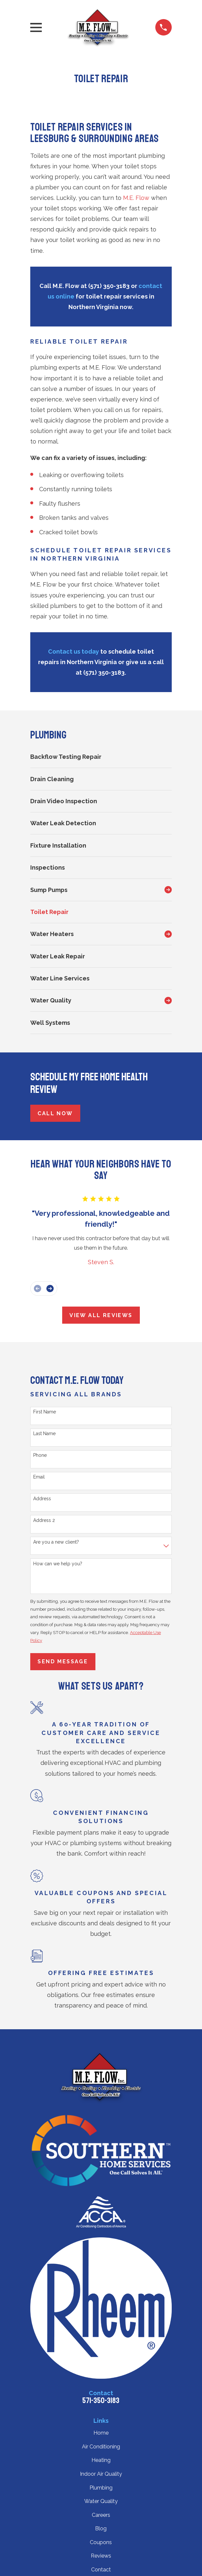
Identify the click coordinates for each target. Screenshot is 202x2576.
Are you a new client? (56, 1542)
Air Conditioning (101, 2447)
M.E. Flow (136, 197)
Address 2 (44, 1520)
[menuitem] (101, 757)
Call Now (55, 1113)
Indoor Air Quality (101, 2474)
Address (42, 1498)
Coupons (101, 2542)
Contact (101, 2569)
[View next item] (50, 1288)
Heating (101, 2460)
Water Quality (101, 2501)
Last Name (44, 1433)
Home (101, 2433)
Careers (101, 2515)
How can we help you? (57, 1563)
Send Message (63, 1661)
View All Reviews (100, 1315)
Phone (40, 1455)
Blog (101, 2528)
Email (39, 1477)
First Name (44, 1411)
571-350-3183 (100, 2400)
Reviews (101, 2556)
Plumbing (101, 2488)
